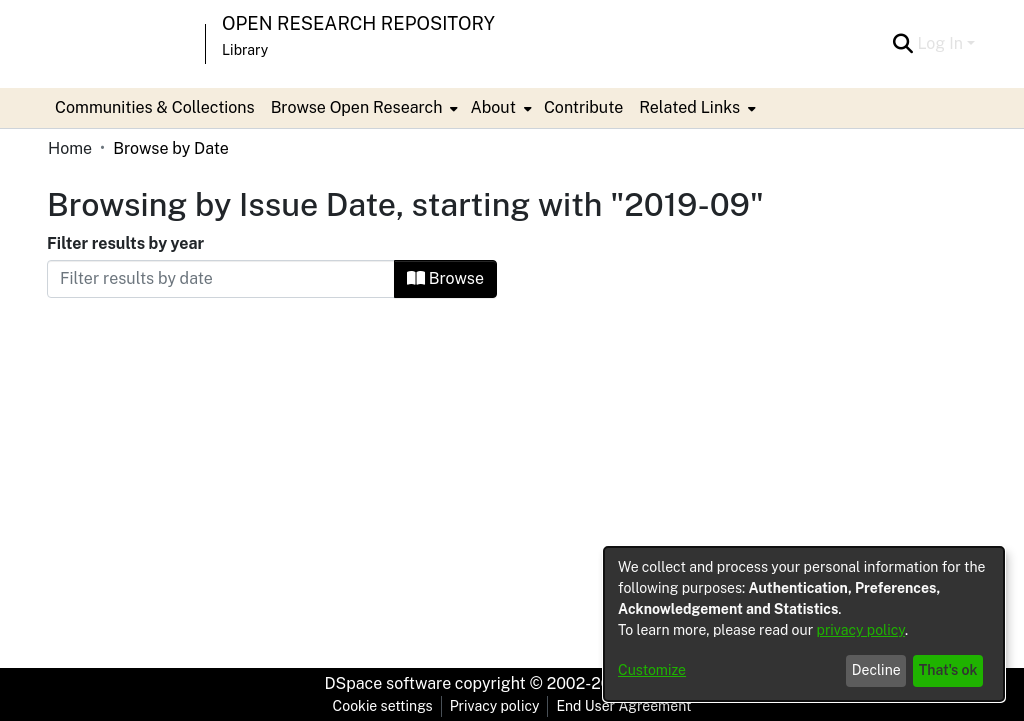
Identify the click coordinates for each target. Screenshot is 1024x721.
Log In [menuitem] (940, 43)
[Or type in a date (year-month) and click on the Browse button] (221, 279)
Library (245, 50)
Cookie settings (383, 706)
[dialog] (804, 624)
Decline (876, 670)
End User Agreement (623, 706)
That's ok (948, 670)
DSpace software (388, 683)
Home (70, 148)
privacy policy (861, 630)
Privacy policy (495, 706)
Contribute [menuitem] (583, 107)
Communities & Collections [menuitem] (155, 107)
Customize (652, 670)
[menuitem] (363, 108)
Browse (445, 278)
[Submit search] (902, 44)
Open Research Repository (358, 23)
